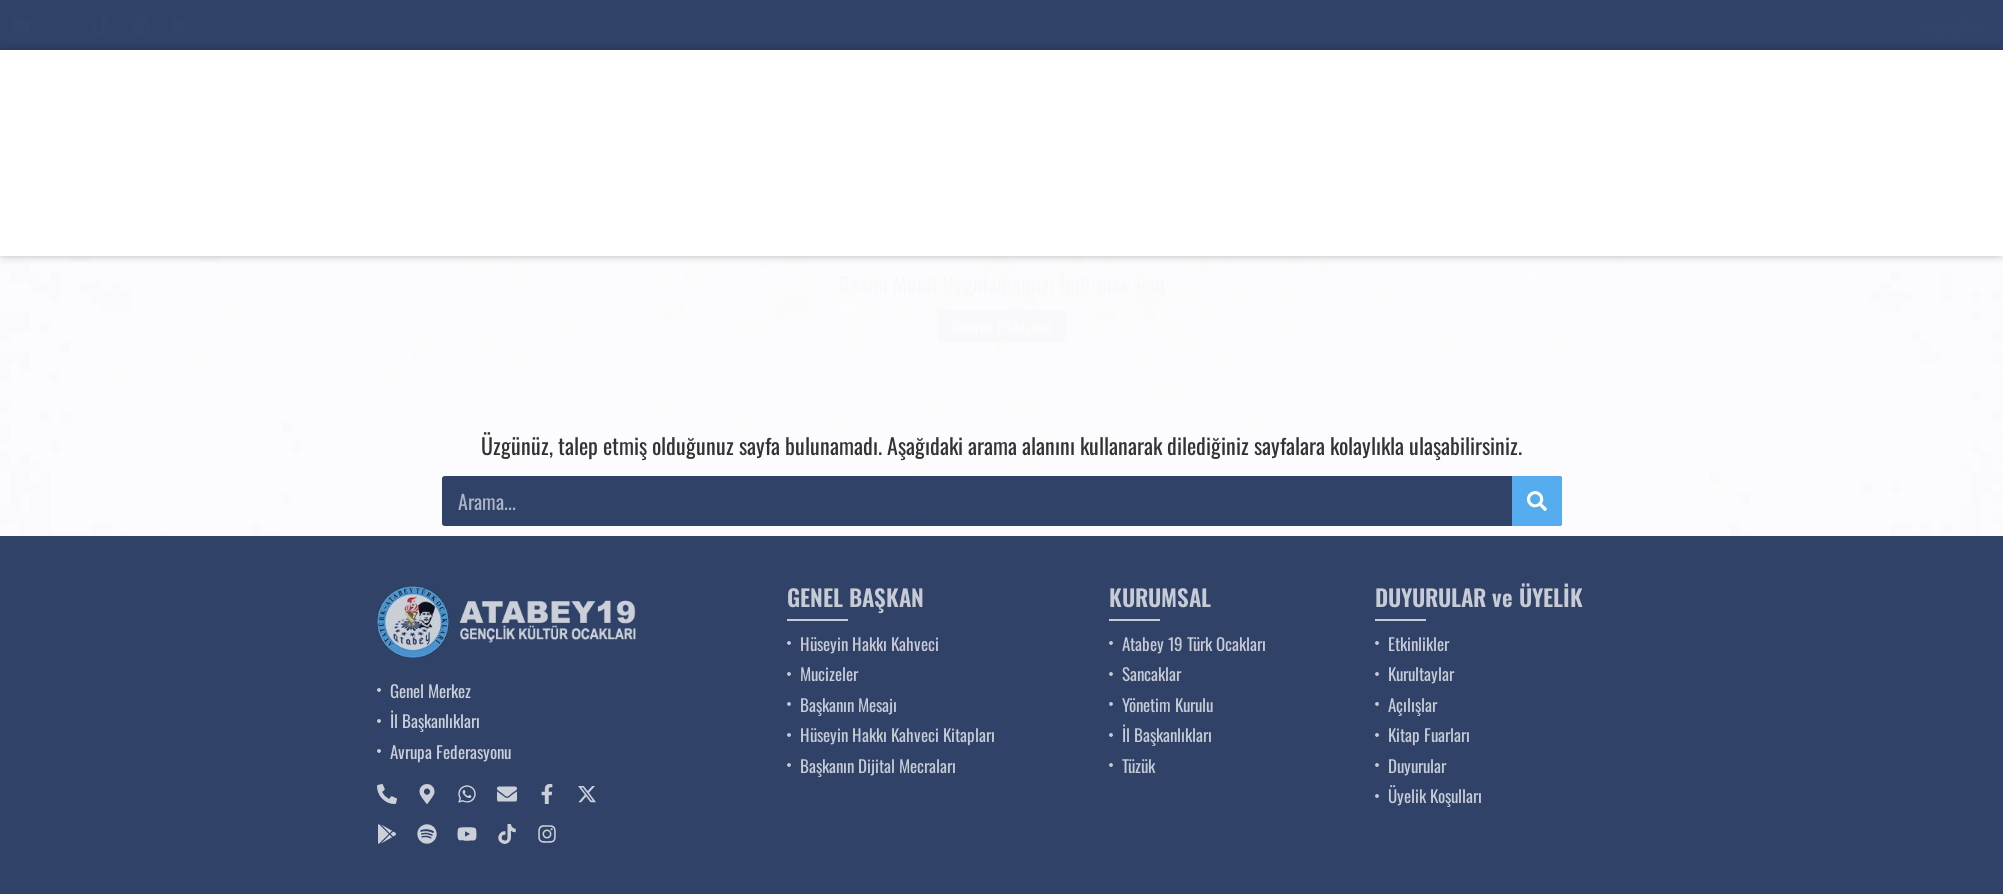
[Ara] (1774, 26)
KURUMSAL (1159, 217)
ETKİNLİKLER (1319, 217)
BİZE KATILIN (1639, 217)
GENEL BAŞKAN (990, 217)
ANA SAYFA (828, 217)
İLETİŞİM (1788, 217)
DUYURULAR (1479, 217)
